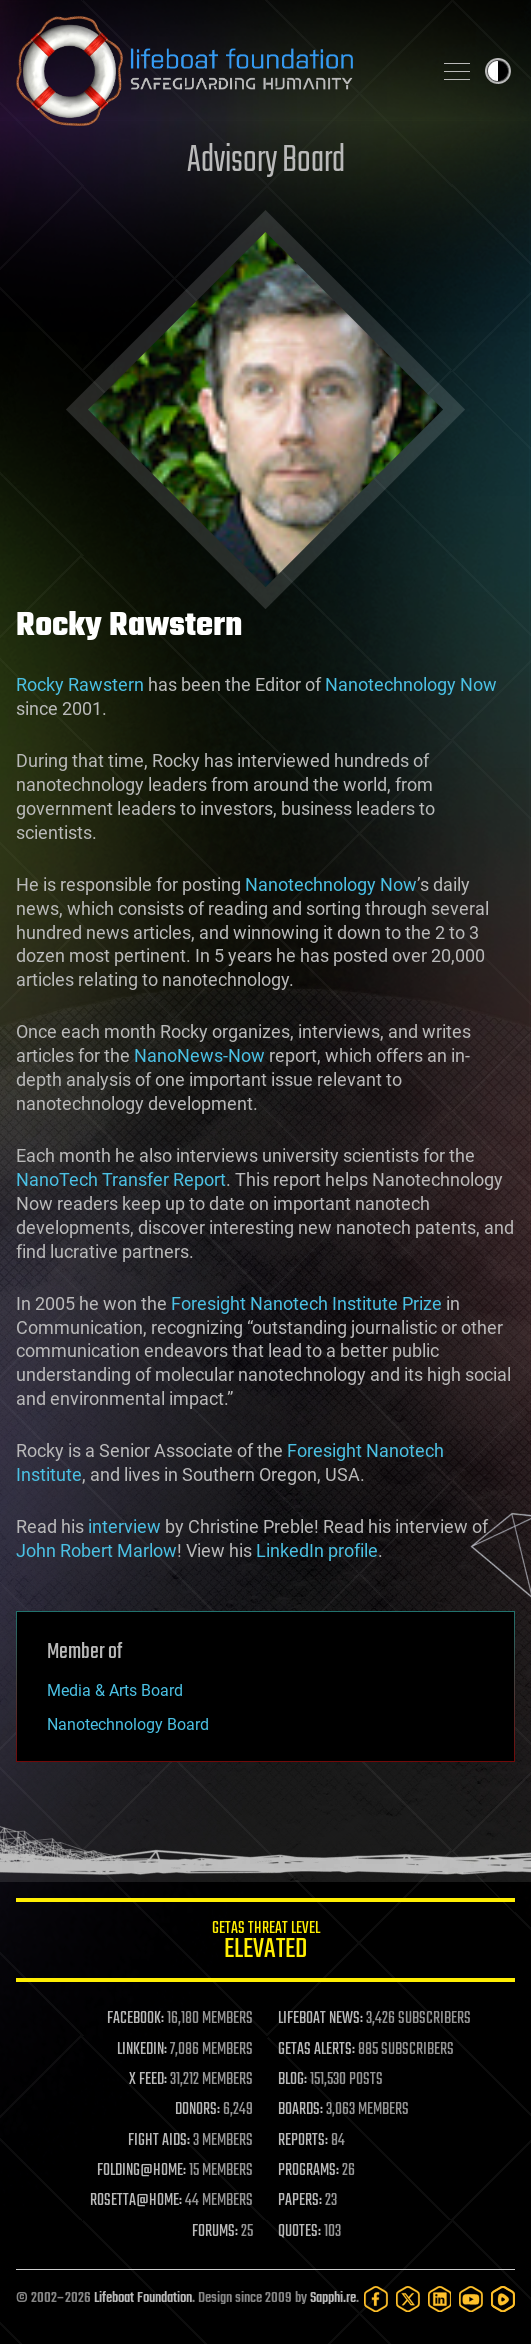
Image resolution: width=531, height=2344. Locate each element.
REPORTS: (303, 2141)
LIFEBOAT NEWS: (320, 2019)
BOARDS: (300, 2110)
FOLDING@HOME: (141, 2171)
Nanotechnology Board (128, 1724)
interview (124, 1526)
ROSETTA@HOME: (136, 2201)
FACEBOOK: (135, 2019)
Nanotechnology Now (411, 684)
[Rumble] (503, 2299)
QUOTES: (299, 2232)
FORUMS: (215, 2232)
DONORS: (197, 2110)
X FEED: (148, 2080)
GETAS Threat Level (265, 1943)
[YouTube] (471, 2299)
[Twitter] (408, 2299)
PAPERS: (300, 2201)
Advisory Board (266, 161)
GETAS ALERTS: (316, 2050)
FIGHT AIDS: (159, 2141)
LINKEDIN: (142, 2050)
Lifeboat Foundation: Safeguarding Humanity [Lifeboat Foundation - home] (215, 71)
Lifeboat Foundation (143, 2298)
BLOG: (292, 2080)
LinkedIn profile (317, 1550)
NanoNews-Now (199, 1055)
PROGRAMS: (308, 2171)
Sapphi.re (333, 2298)
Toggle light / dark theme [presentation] (498, 71)
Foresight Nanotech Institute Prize (306, 1303)
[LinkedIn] (440, 2299)
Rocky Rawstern (80, 684)
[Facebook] (376, 2299)
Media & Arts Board (115, 1690)
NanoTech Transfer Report (121, 1179)
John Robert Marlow (96, 1550)
